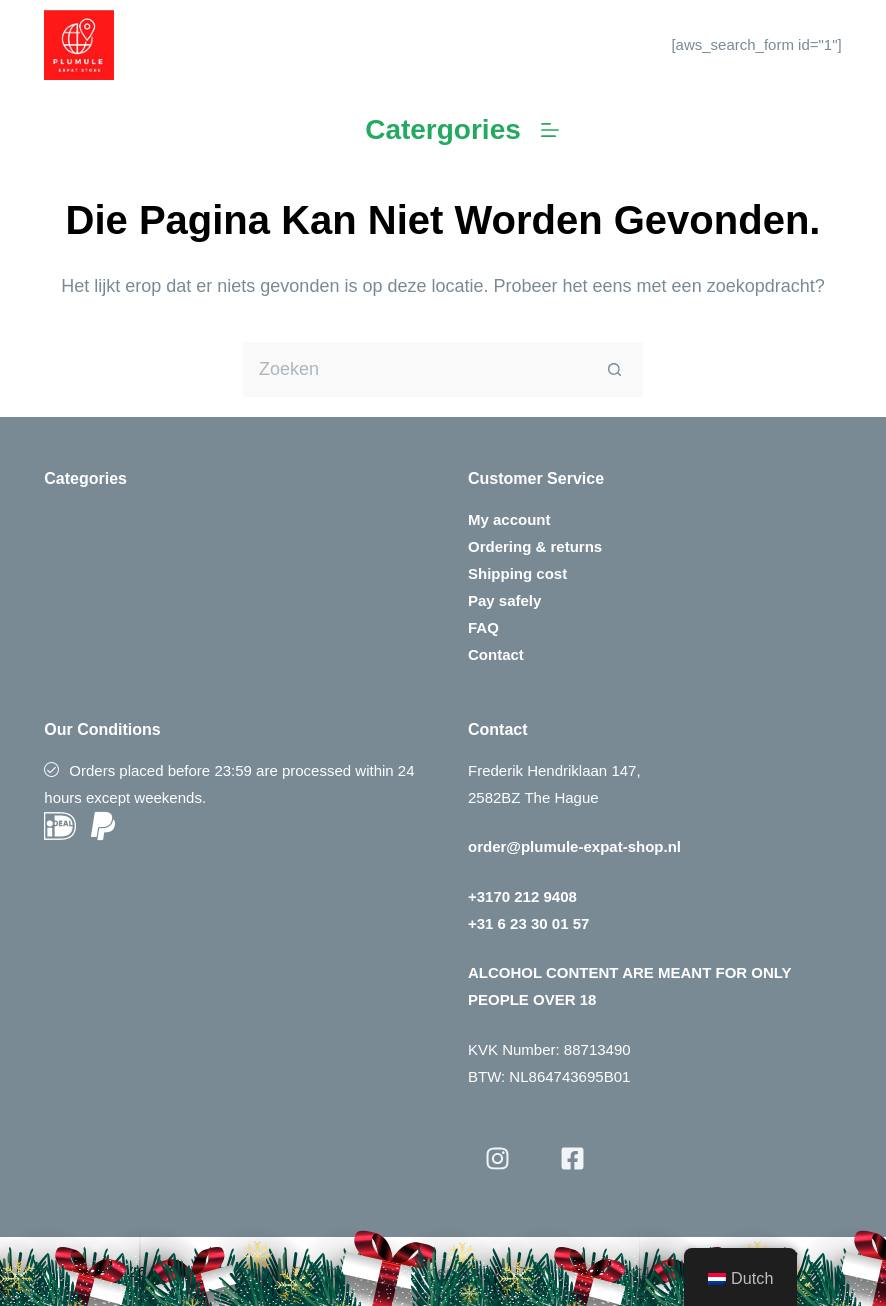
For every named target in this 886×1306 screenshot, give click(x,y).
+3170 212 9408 (522, 896)
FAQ (483, 627)
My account (509, 519)
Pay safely (504, 600)
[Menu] (550, 130)
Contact (496, 654)
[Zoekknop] (615, 369)
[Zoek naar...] (415, 369)
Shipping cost (517, 573)
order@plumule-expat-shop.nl (574, 846)
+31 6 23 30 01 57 (528, 923)
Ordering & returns (535, 546)
